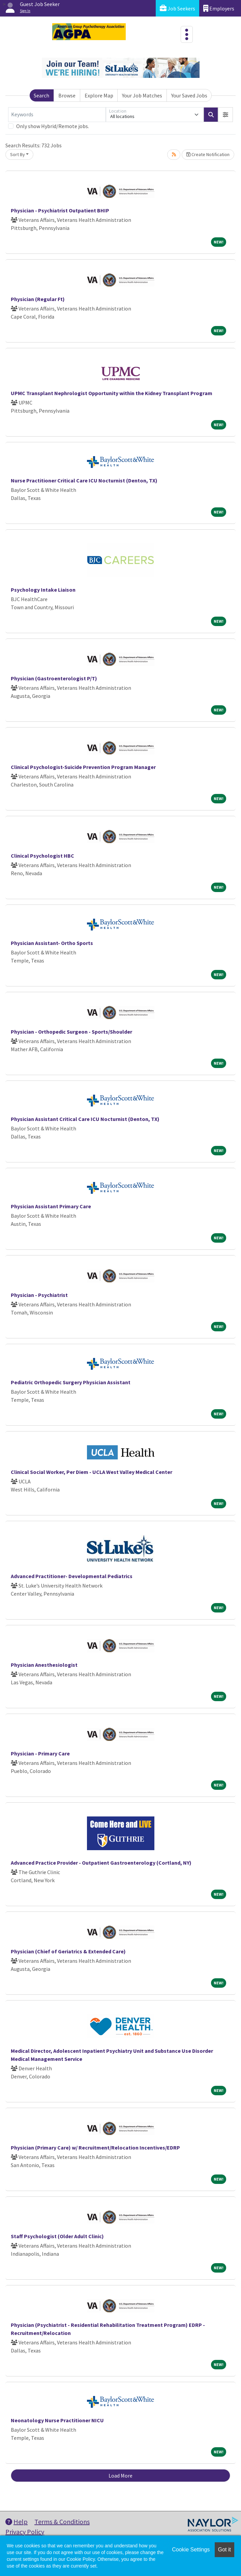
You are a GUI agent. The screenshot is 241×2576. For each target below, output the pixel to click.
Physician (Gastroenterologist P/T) (54, 678)
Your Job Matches (142, 95)
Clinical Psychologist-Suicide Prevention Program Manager (83, 767)
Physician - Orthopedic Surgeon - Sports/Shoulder (71, 1031)
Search (41, 95)
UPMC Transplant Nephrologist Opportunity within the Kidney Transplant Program (111, 393)
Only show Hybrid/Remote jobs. (52, 126)
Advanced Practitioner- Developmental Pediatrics (71, 1576)
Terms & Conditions (62, 2521)
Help (16, 2521)
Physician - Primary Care (40, 1753)
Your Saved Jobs (189, 95)
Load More (120, 2475)
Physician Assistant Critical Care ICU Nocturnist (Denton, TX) (85, 1119)
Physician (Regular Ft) (38, 299)
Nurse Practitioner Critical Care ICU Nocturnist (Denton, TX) (84, 480)
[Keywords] (57, 114)
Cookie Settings (191, 2549)
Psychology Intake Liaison (43, 589)
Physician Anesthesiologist (44, 1664)
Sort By (17, 154)
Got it (224, 2549)
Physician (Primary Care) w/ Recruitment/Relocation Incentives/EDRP (95, 2147)
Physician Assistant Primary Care (51, 1206)
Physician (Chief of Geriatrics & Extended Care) (68, 1951)
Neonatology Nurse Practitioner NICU (57, 2420)
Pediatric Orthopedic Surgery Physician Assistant (70, 1382)
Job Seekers (177, 8)
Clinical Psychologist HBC (42, 855)
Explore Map (99, 95)
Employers (218, 8)
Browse (67, 95)
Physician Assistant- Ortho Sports (52, 943)
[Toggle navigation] (187, 34)
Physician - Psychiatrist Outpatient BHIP (60, 210)
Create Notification (208, 154)
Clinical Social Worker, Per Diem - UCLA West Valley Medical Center (91, 1472)
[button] (225, 114)
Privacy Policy (24, 2531)
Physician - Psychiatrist (39, 1295)
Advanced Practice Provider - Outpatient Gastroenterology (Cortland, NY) (101, 1862)
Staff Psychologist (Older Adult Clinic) (57, 2236)
